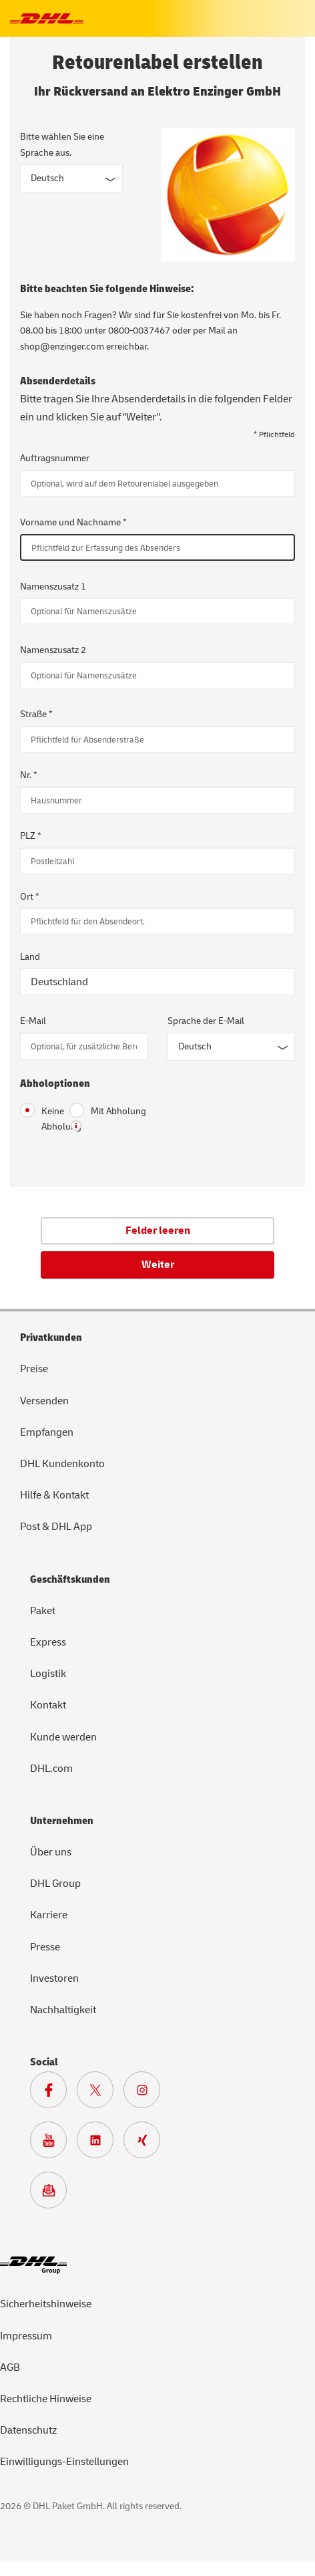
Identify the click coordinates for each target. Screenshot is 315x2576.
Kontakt (48, 1705)
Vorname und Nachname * (73, 522)
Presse (45, 1947)
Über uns (50, 1852)
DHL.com (51, 1768)
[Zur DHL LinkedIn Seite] (100, 2143)
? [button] (76, 1125)
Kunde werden (63, 1737)
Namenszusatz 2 (53, 650)
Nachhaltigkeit (63, 2010)
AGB (10, 2367)
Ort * (29, 896)
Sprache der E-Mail (206, 1021)
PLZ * (30, 836)
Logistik (48, 1673)
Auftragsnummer (54, 458)
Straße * (36, 714)
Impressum (26, 2336)
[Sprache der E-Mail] (231, 1046)
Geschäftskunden (70, 1579)
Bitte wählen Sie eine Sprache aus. (62, 144)
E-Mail (33, 1021)
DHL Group (55, 1883)
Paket (42, 1611)
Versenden (44, 1401)
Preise (34, 1369)
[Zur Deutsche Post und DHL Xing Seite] (146, 2143)
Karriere (48, 1915)
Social (44, 2062)
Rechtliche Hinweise (45, 2399)
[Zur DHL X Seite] (100, 2093)
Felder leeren (157, 1230)
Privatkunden (51, 1337)
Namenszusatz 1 (53, 586)
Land (30, 956)
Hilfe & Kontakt (54, 1495)
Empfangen (46, 1432)
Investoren (54, 1978)
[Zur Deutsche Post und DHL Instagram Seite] (146, 2093)
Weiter (157, 1264)
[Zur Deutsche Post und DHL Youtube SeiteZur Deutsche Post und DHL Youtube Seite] (53, 2143)
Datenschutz (28, 2430)
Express (48, 1642)
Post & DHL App (56, 1526)
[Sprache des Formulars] (71, 178)
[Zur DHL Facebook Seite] (53, 2093)
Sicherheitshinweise (45, 2304)
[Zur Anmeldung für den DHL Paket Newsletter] (53, 2193)
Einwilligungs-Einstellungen (64, 2461)
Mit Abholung (107, 1111)
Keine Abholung (34, 1118)
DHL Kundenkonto (62, 1463)
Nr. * (28, 775)
